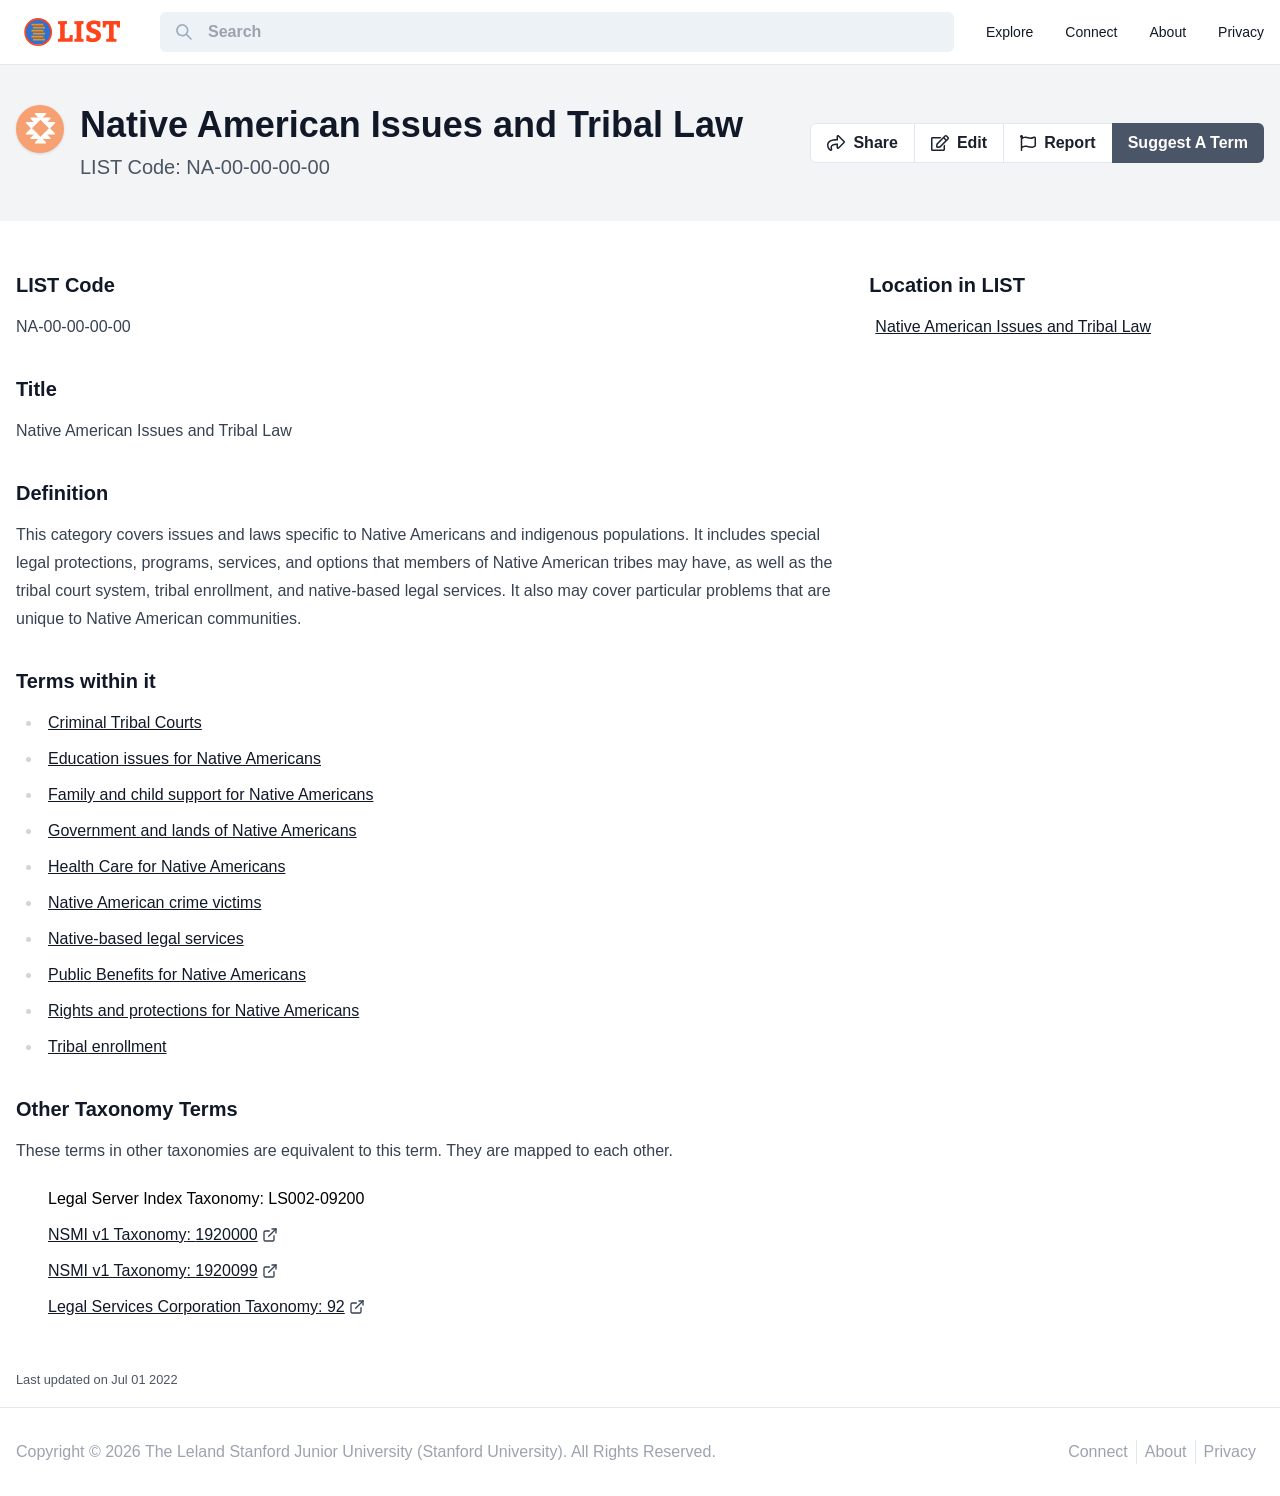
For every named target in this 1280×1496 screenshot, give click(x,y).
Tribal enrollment (107, 1046)
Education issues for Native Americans (184, 758)
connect (1091, 32)
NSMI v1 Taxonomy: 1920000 (153, 1234)
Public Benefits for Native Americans (177, 974)
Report (1058, 142)
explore (1009, 32)
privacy (1241, 32)
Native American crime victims (154, 902)
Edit (959, 142)
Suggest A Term (1188, 142)
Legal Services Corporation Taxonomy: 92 (196, 1306)
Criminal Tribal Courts (125, 722)
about (1168, 32)
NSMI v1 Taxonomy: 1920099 (153, 1270)
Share (862, 142)
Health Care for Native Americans (166, 866)
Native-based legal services (146, 938)
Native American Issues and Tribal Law (1013, 326)
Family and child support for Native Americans (210, 794)
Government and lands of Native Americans (202, 830)
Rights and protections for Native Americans (203, 1010)
